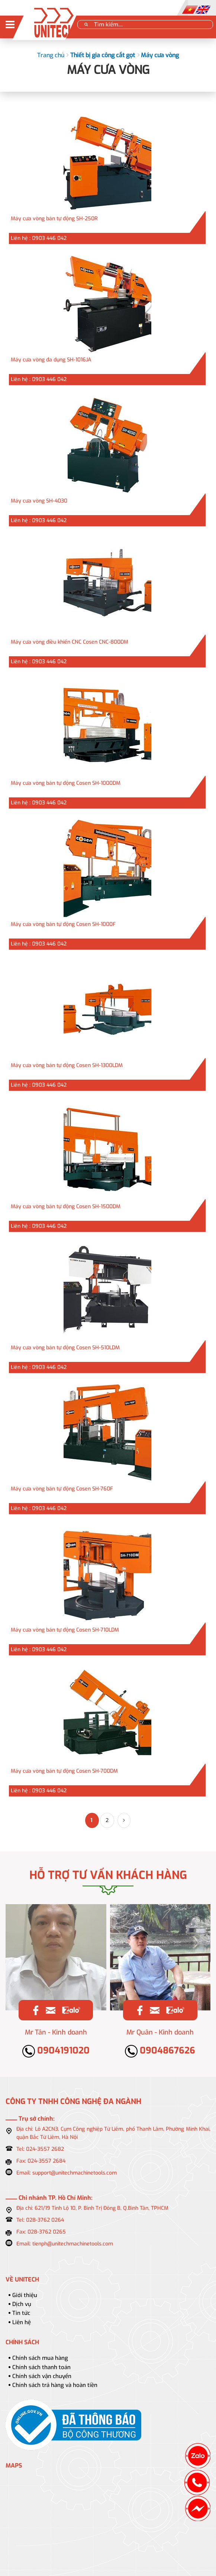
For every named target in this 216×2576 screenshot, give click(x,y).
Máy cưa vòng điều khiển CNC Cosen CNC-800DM (69, 641)
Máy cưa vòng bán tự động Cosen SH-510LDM (65, 1347)
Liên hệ (21, 2322)
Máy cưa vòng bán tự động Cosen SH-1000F (63, 924)
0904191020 (56, 2050)
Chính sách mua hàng (40, 2358)
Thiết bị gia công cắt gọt (102, 55)
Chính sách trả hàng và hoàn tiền (54, 2385)
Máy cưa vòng (160, 55)
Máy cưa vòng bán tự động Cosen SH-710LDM (65, 1629)
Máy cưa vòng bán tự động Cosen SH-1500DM (65, 1206)
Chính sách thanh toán (41, 2367)
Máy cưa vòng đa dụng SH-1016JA (51, 359)
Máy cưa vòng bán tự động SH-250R (54, 218)
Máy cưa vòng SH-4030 (39, 500)
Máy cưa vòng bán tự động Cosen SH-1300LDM (67, 1065)
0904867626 (160, 2050)
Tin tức (21, 2313)
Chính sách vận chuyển (41, 2376)
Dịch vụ (21, 2304)
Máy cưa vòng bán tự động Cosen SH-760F (62, 1488)
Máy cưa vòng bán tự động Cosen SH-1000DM (65, 783)
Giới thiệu (24, 2295)
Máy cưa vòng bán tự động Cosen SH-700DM (64, 1771)
